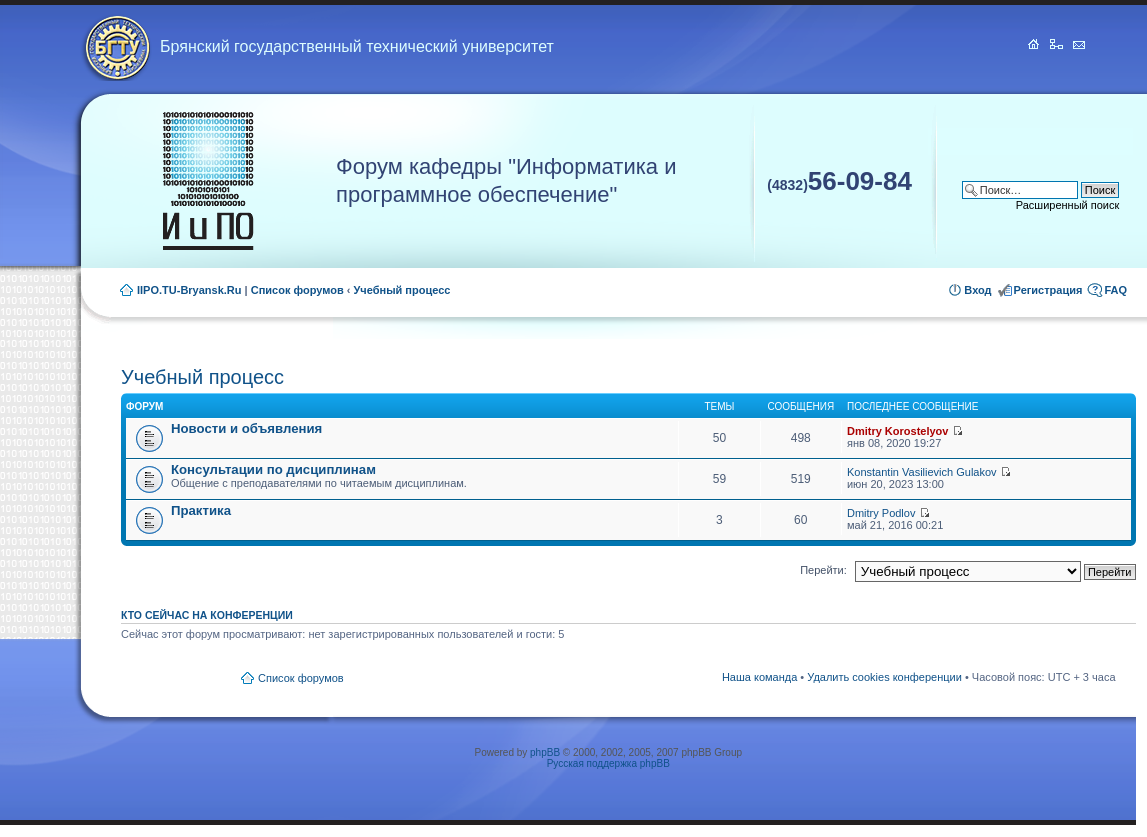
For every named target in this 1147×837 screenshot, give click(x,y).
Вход (977, 290)
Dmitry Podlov (881, 513)
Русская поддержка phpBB (608, 763)
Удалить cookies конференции (884, 677)
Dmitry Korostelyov (897, 431)
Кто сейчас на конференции (207, 615)
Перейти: (823, 570)
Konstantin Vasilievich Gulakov (922, 472)
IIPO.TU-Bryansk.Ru (189, 290)
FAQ (1115, 290)
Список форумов (297, 290)
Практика (201, 510)
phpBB (545, 752)
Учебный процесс (402, 290)
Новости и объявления (246, 428)
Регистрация (1048, 290)
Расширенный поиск (1068, 205)
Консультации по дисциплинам (273, 469)
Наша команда (759, 677)
